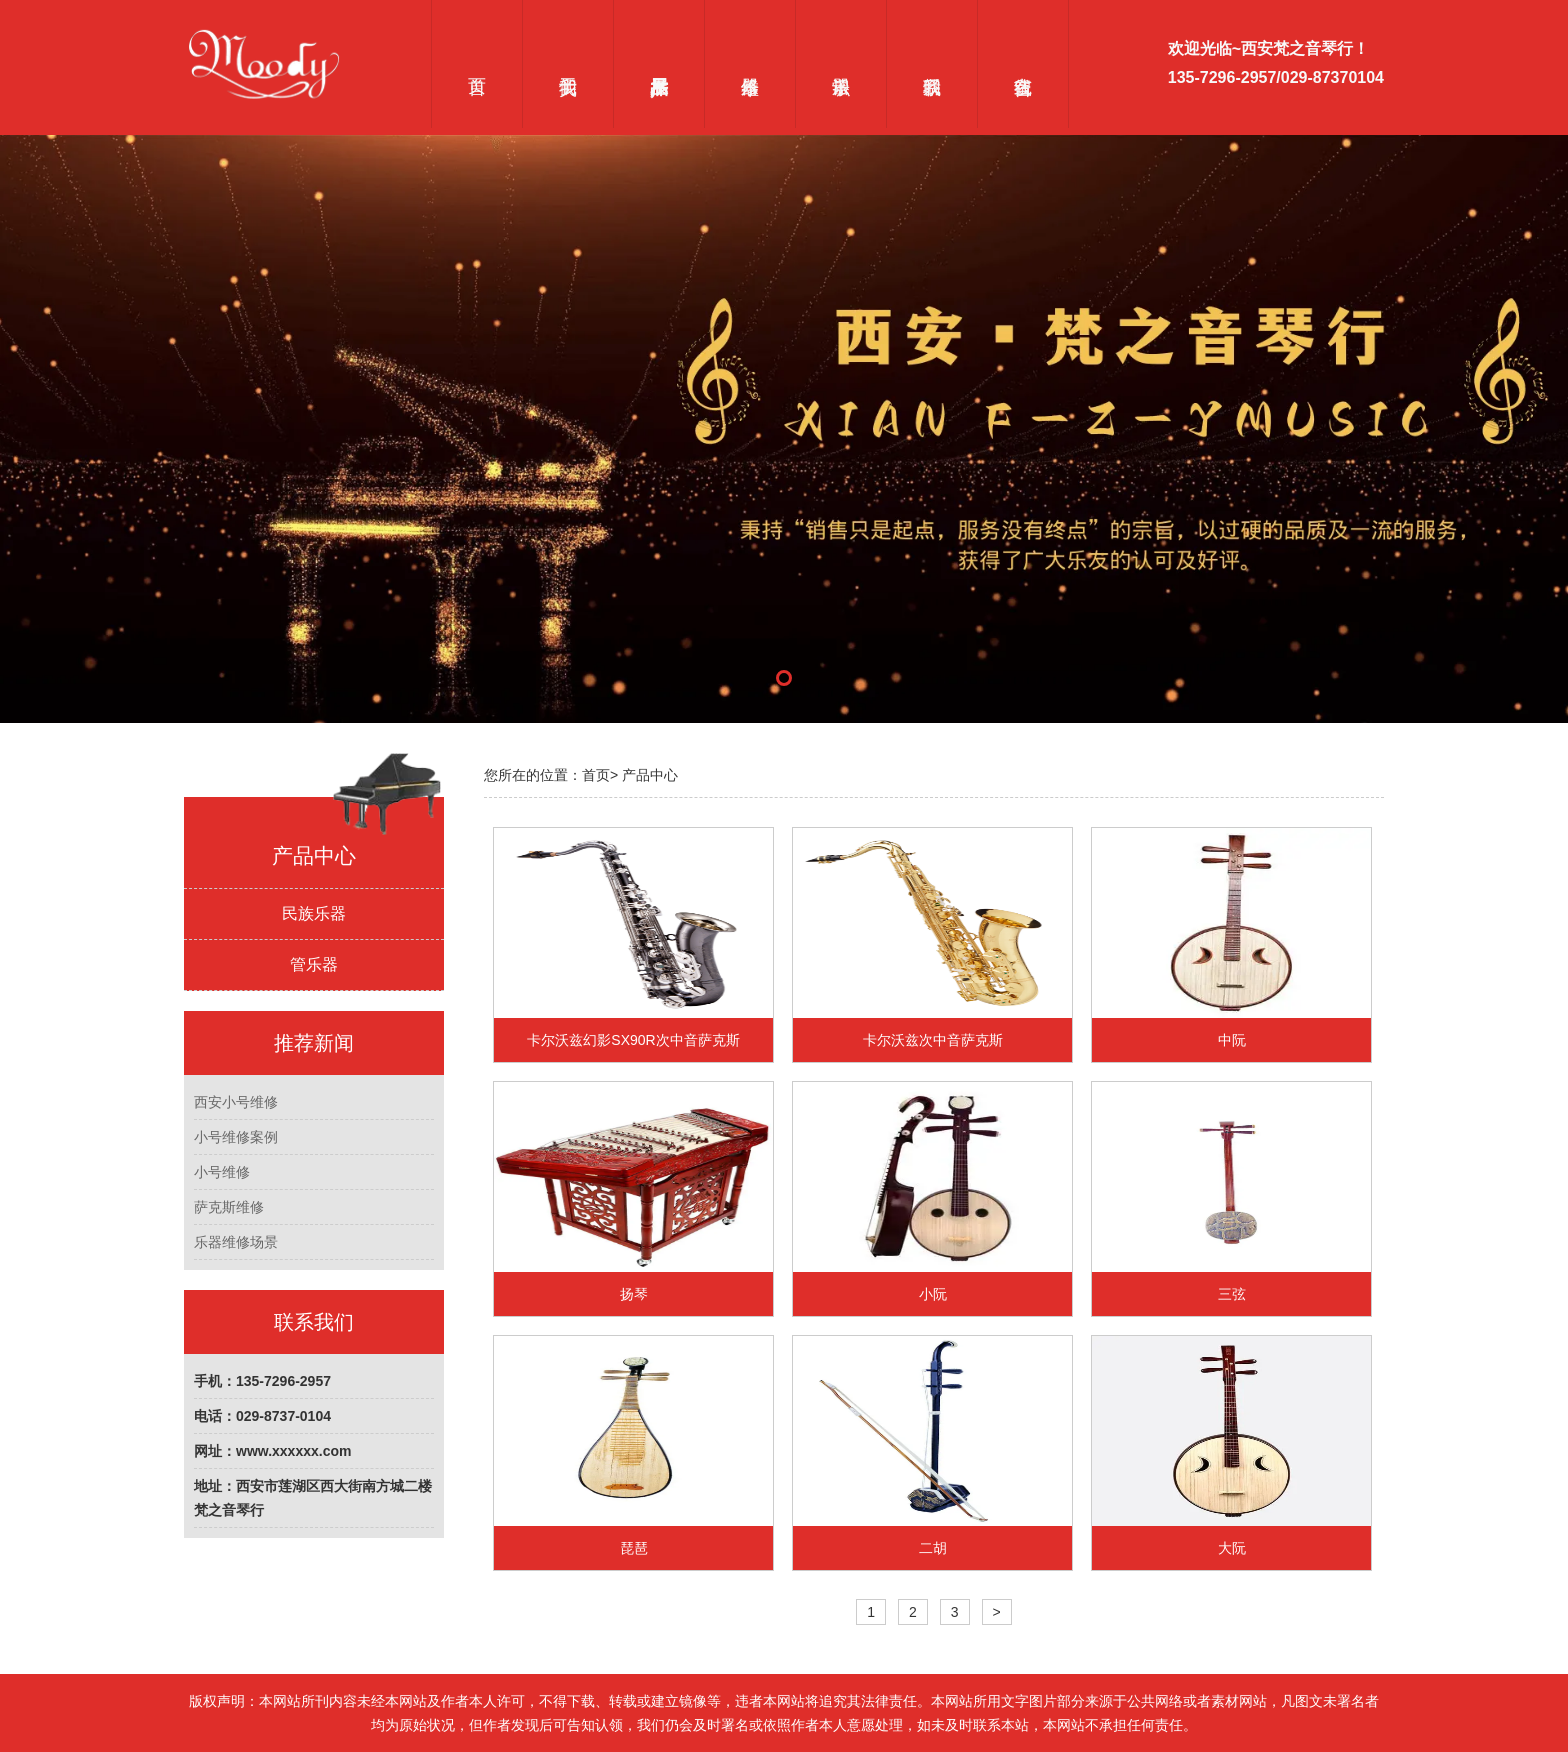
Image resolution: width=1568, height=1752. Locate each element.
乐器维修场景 (236, 1242)
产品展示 (658, 64)
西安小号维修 (236, 1102)
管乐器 (314, 964)
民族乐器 (314, 913)
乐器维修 (749, 64)
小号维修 (222, 1172)
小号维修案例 (236, 1137)
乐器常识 (840, 64)
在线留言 (1023, 64)
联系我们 (931, 64)
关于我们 (567, 64)
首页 (476, 64)
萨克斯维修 (229, 1207)
